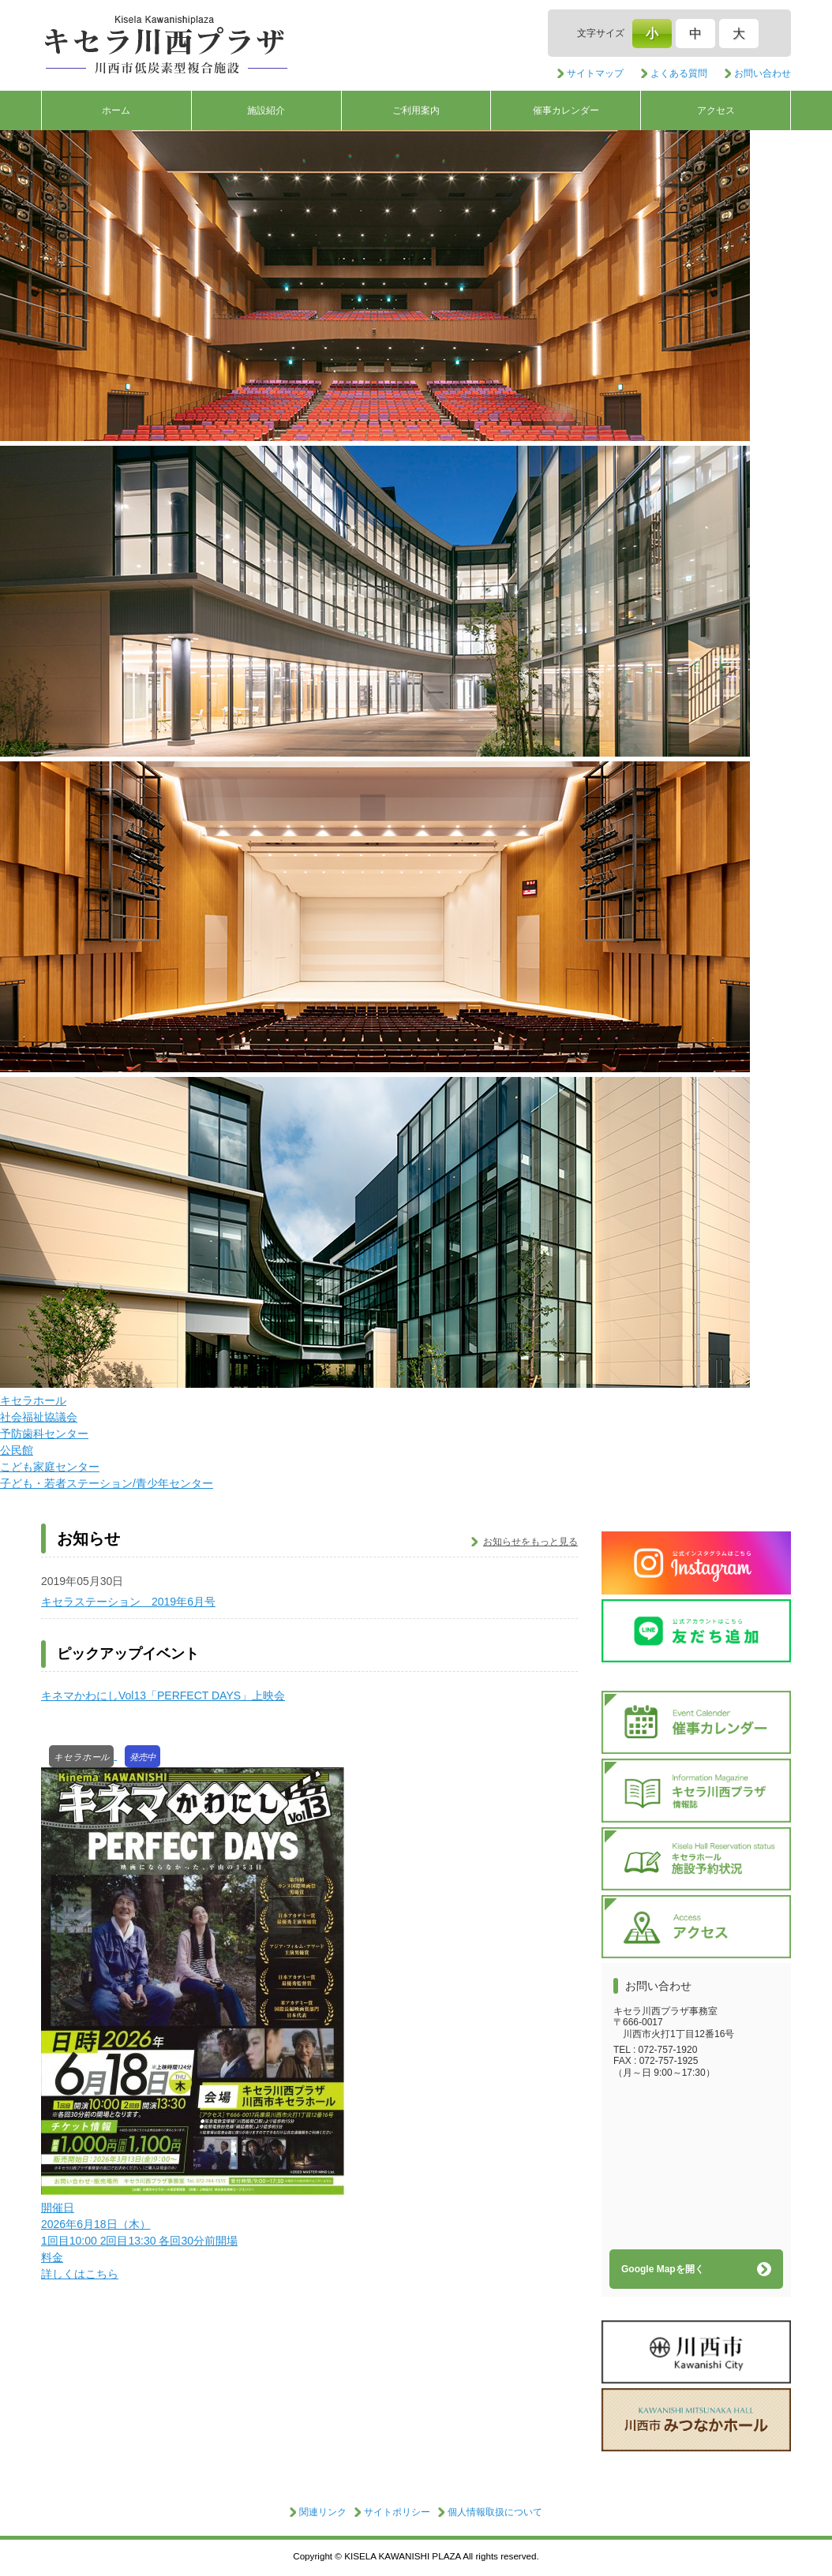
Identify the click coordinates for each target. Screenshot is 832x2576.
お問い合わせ (762, 73)
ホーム (116, 110)
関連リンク (323, 2512)
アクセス (716, 110)
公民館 (16, 1450)
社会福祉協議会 (38, 1417)
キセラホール (33, 1400)
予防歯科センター (44, 1433)
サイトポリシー (397, 2512)
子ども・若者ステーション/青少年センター (106, 1483)
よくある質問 (678, 73)
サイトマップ (595, 73)
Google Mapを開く (662, 2269)
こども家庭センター (49, 1466)
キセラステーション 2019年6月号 (128, 1601)
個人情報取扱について (495, 2512)
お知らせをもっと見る (530, 1541)
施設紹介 (266, 110)
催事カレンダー (566, 110)
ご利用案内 (416, 110)
